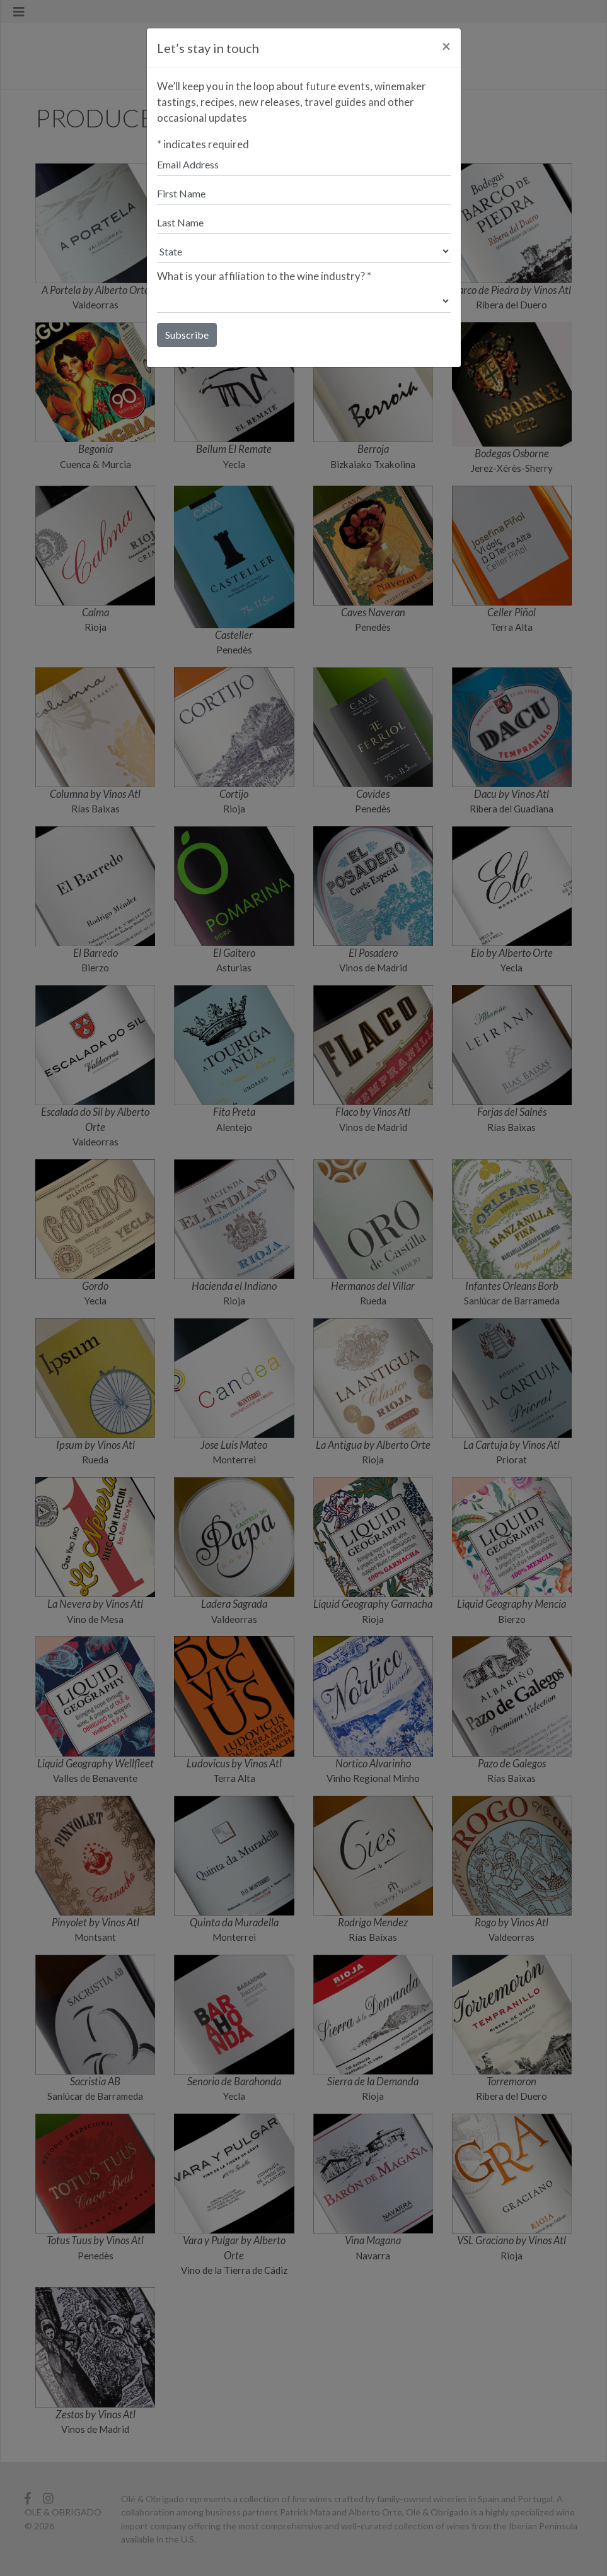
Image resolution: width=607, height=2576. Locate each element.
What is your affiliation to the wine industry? (264, 276)
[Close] (446, 46)
